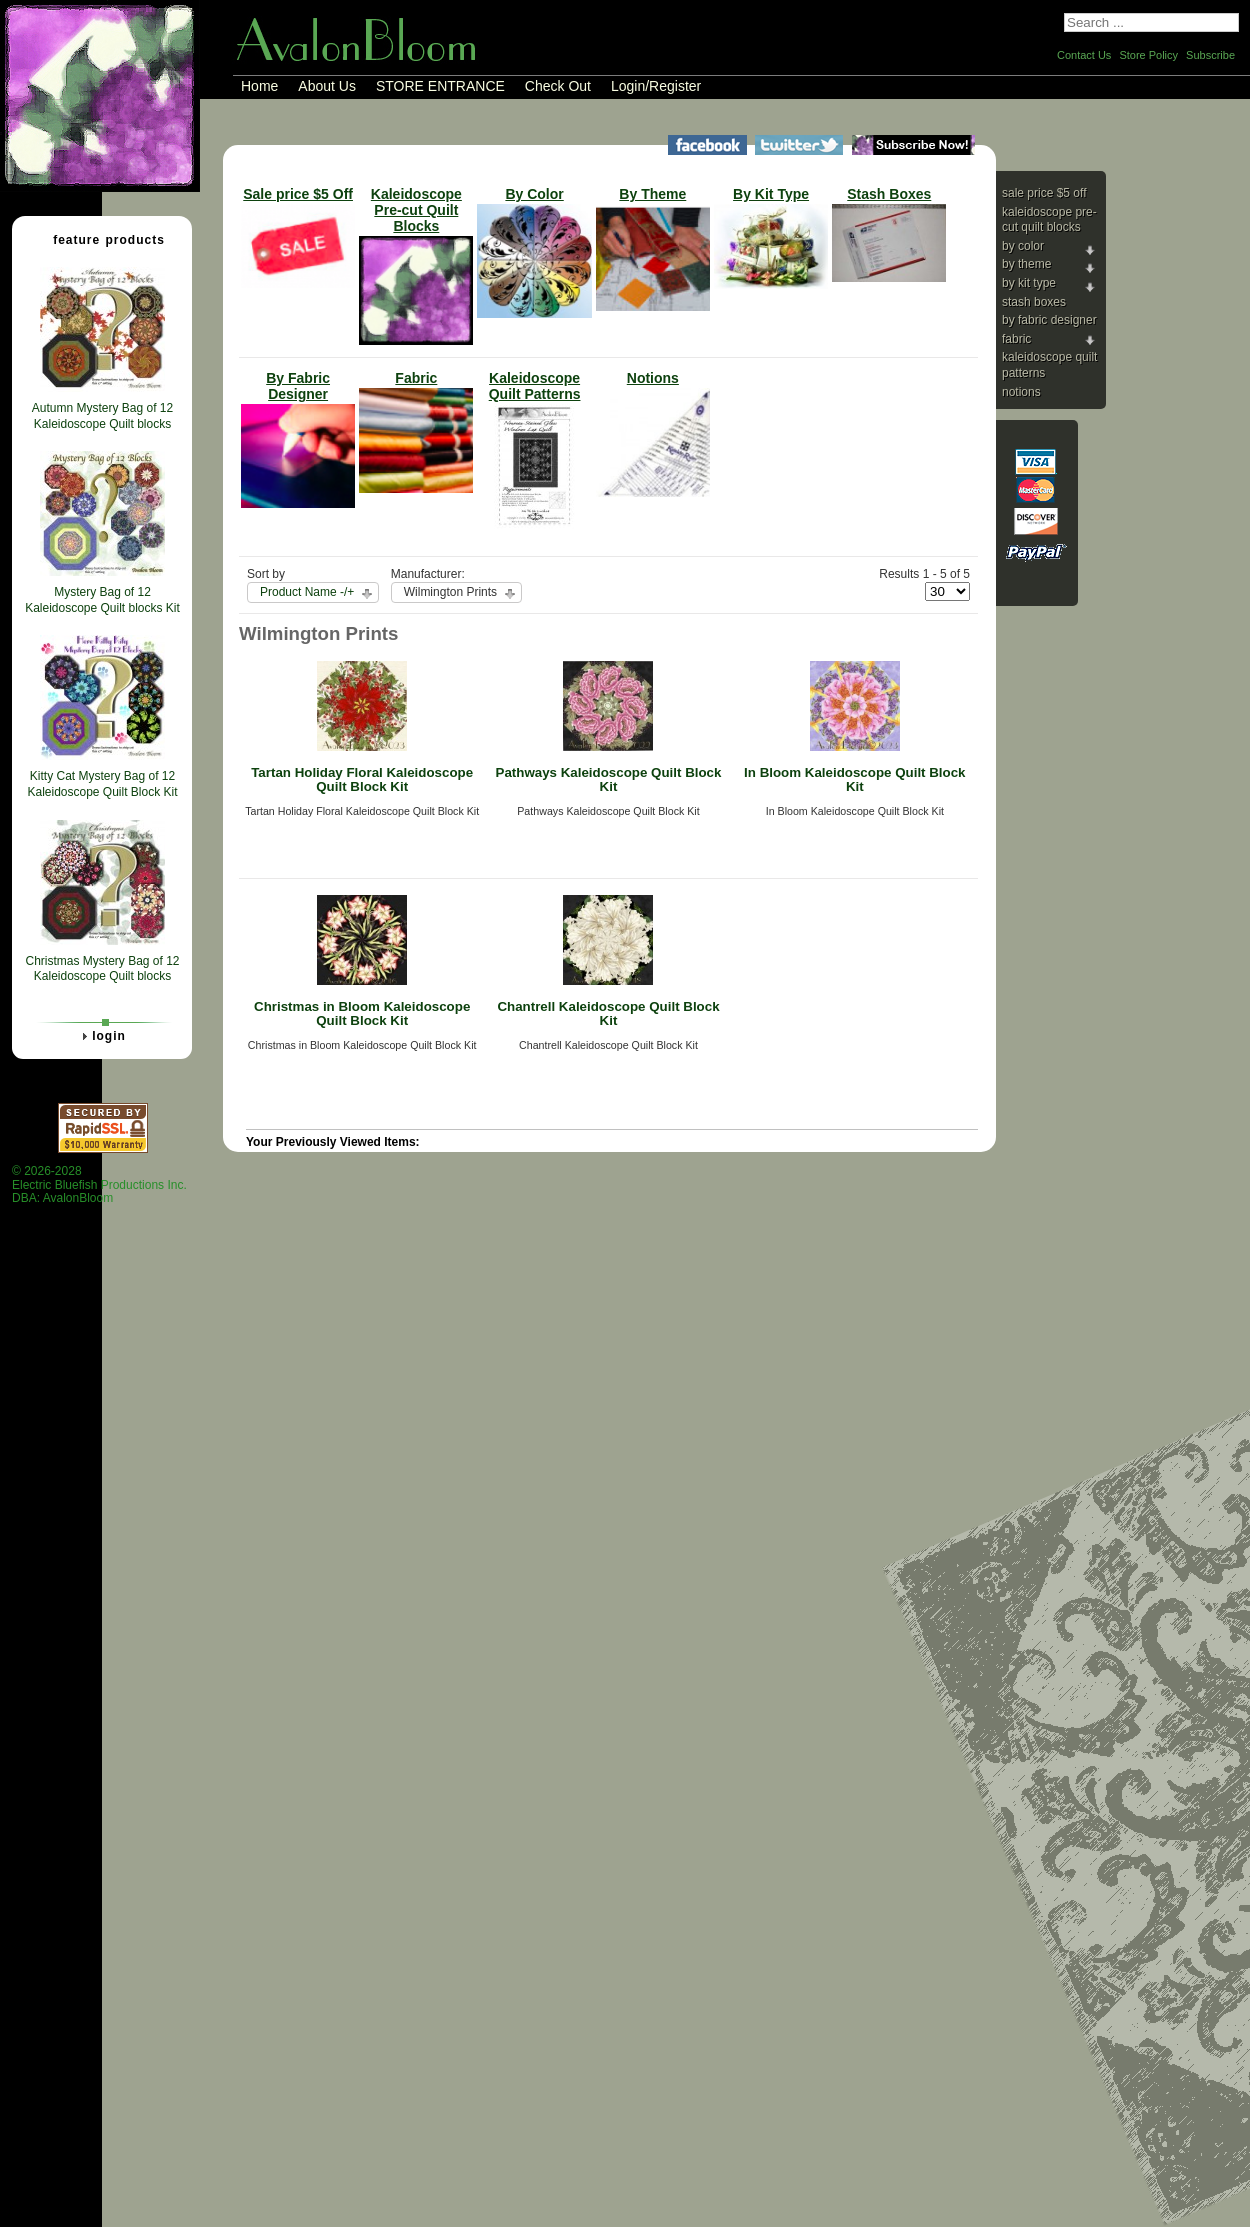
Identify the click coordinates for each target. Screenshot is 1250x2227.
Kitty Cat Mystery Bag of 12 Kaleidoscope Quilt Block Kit (102, 784)
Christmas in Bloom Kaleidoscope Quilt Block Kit (362, 1014)
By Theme (1026, 264)
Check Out (558, 86)
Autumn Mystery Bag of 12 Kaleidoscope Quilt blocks (102, 416)
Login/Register (656, 86)
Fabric (1016, 339)
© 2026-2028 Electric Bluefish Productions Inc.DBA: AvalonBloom (99, 1184)
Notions (1021, 392)
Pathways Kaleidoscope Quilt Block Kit (609, 780)
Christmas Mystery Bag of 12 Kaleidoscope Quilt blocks (102, 969)
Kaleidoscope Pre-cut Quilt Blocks (1049, 220)
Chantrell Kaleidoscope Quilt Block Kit (608, 1014)
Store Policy (1148, 55)
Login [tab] (101, 1036)
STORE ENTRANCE (440, 86)
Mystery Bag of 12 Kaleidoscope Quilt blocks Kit (102, 600)
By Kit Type (1029, 283)
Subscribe (1210, 55)
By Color (1023, 246)
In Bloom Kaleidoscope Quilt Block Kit (854, 780)
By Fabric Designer (1049, 320)
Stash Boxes (1034, 302)
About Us (327, 86)
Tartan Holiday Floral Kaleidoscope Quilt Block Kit (362, 780)
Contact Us (1084, 55)
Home (259, 86)
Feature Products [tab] (101, 239)
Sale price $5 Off (1044, 193)
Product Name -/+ (307, 592)
